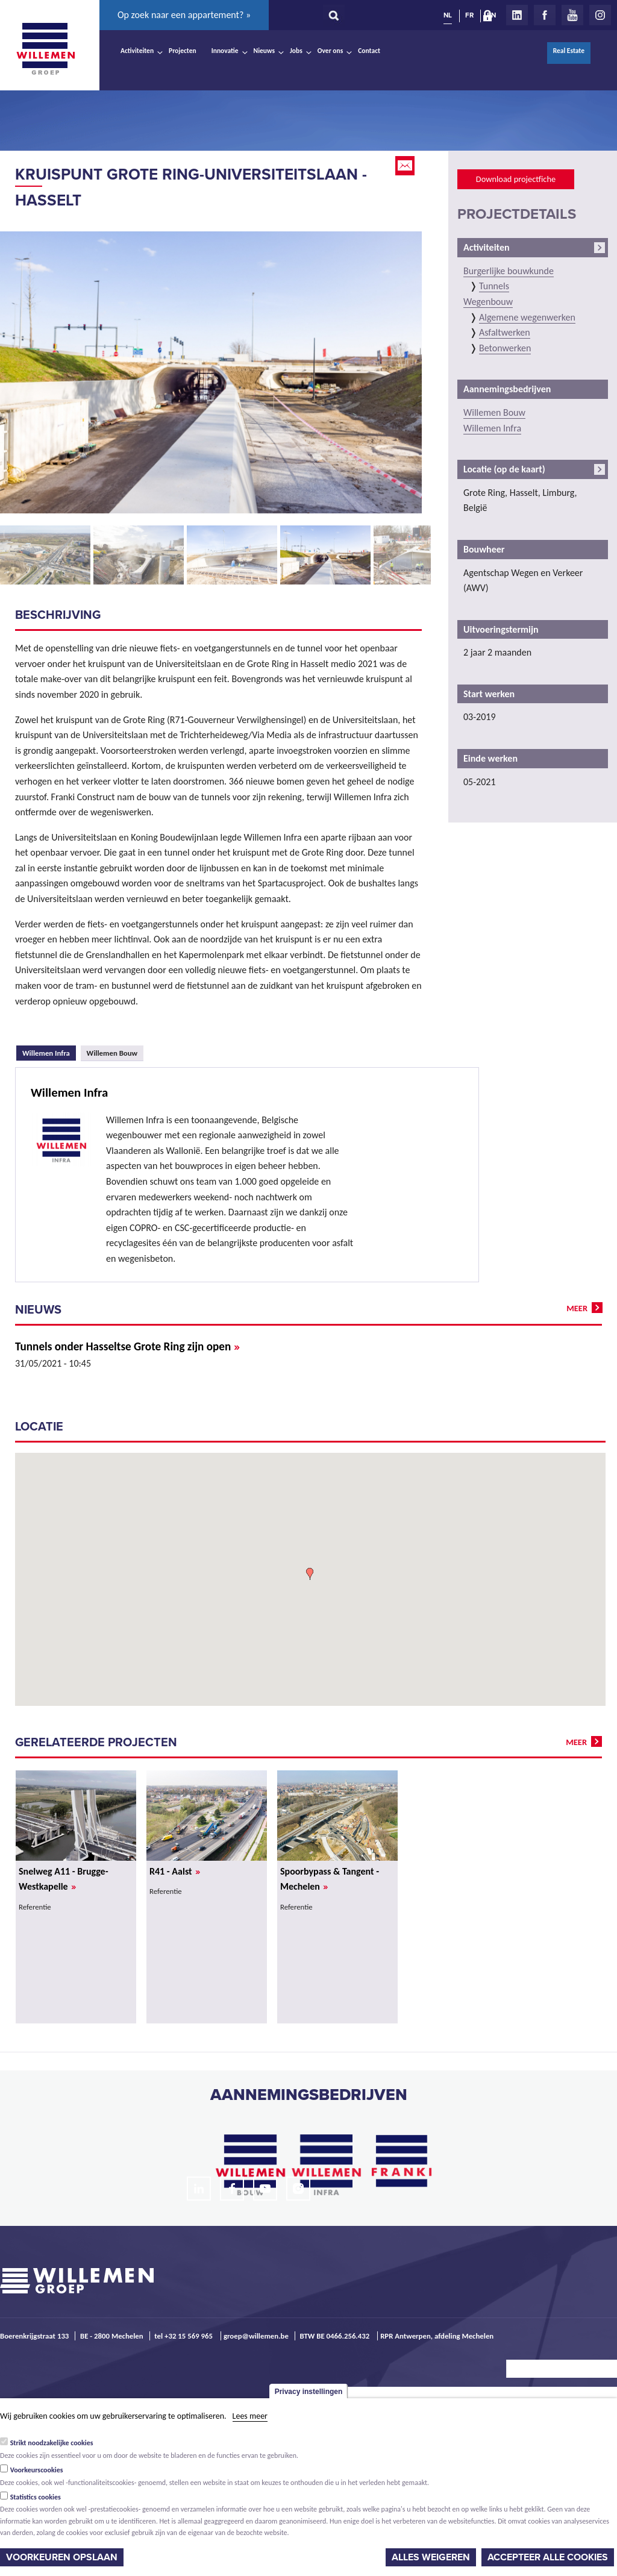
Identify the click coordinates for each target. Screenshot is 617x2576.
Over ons (330, 50)
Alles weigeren (431, 2557)
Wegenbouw (488, 301)
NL (447, 15)
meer (576, 1308)
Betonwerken (505, 348)
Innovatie (225, 50)
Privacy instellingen (309, 2391)
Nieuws (264, 50)
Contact (369, 50)
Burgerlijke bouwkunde (508, 271)
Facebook (545, 15)
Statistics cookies (35, 2497)
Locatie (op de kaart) (504, 469)
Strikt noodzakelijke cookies (51, 2443)
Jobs (296, 50)
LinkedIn (517, 15)
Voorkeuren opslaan (61, 2557)
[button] (309, 1574)
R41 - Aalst (174, 1871)
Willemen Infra (49, 1051)
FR (469, 15)
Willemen (45, 49)
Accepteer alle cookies (547, 2557)
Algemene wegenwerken (527, 317)
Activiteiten (137, 50)
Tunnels (494, 286)
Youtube (572, 15)
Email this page (406, 165)
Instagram (600, 15)
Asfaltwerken (504, 332)
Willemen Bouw (112, 1053)
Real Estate (568, 50)
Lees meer (250, 2416)
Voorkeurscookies (36, 2470)
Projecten (182, 50)
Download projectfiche (516, 179)
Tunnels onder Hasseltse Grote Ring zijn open (127, 1346)
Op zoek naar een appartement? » (184, 14)
